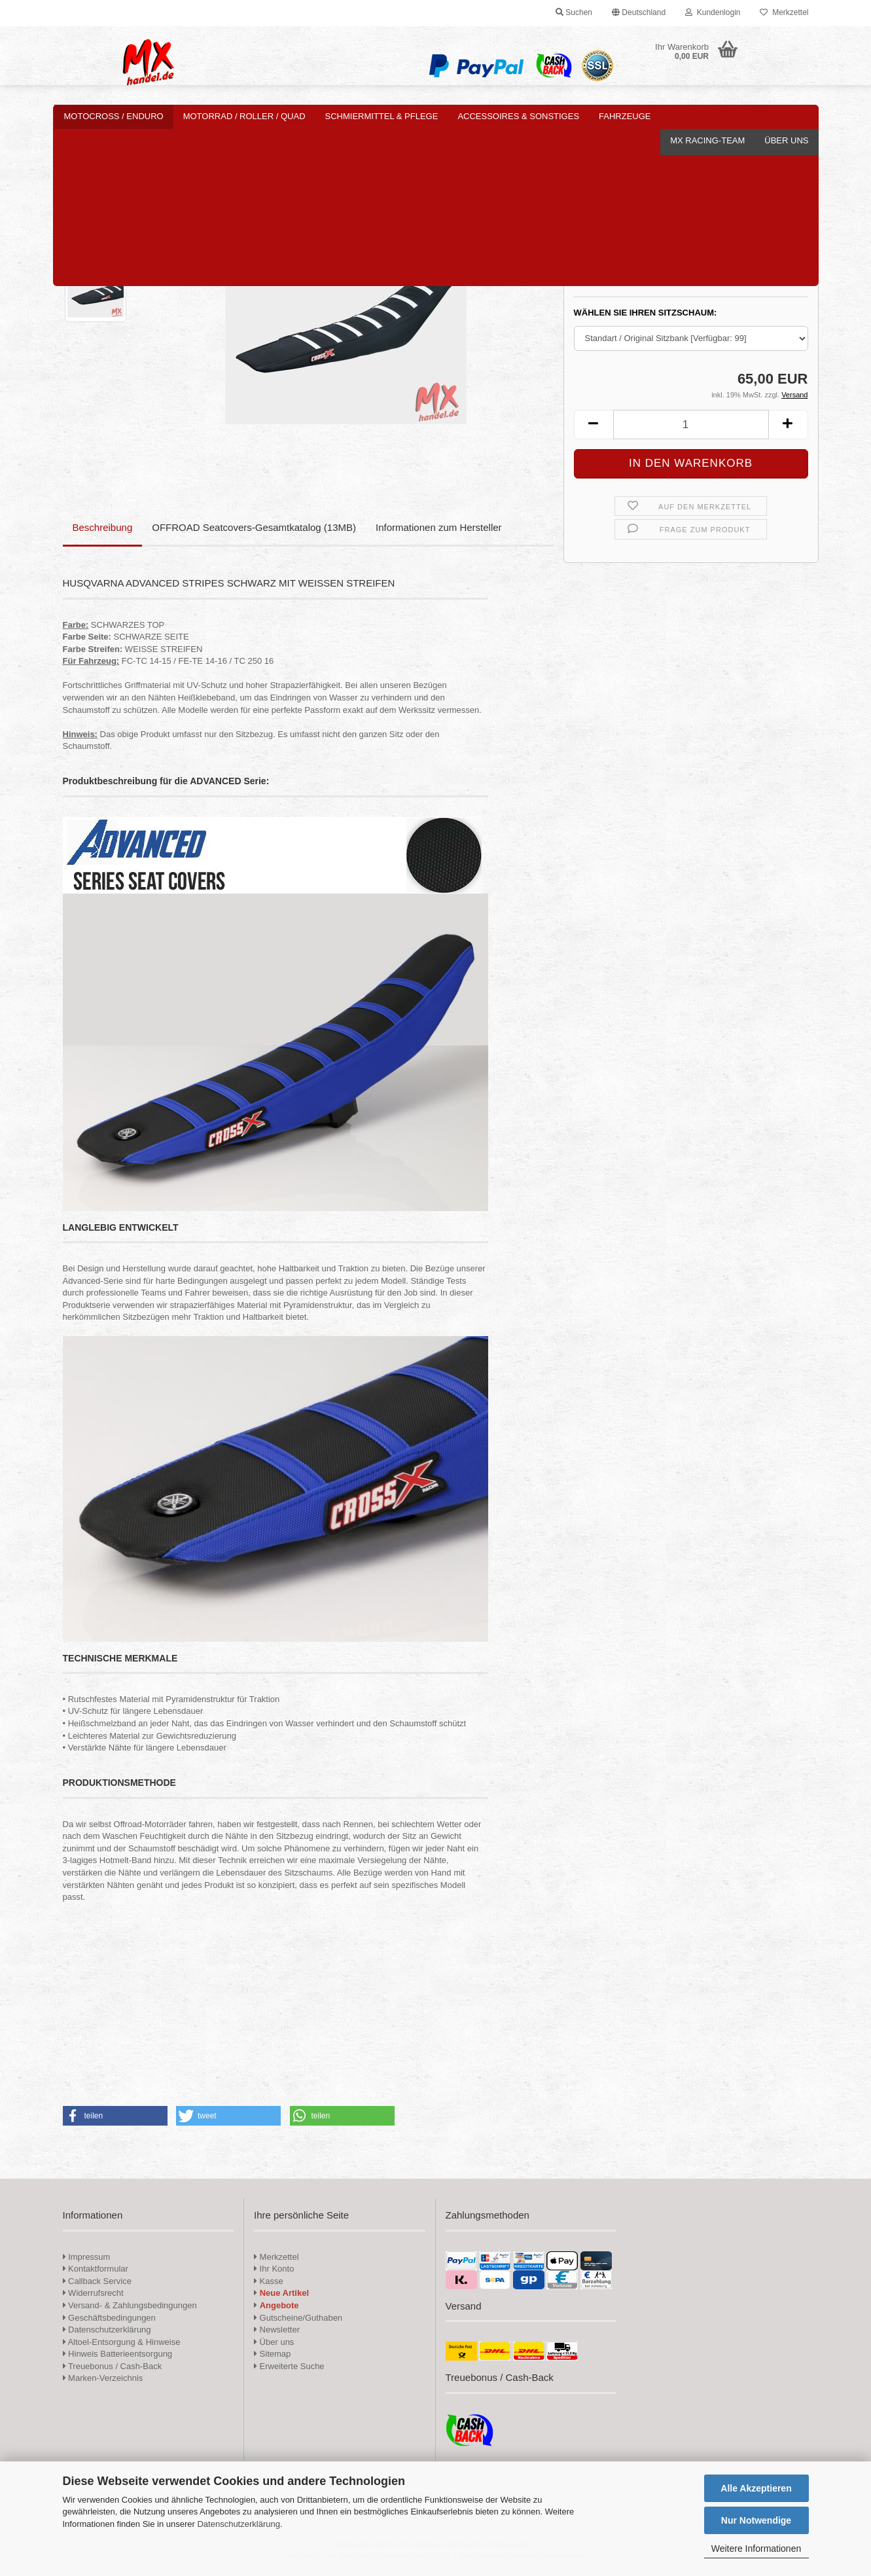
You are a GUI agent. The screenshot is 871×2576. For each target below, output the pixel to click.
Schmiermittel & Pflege (381, 116)
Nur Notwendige (756, 2520)
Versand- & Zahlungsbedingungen (130, 2305)
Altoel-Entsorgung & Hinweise (122, 2342)
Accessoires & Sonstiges (518, 116)
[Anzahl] (691, 424)
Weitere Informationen (756, 2548)
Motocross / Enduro (114, 116)
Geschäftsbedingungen (109, 2318)
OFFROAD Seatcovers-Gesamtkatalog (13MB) (254, 527)
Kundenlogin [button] (712, 12)
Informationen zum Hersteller (439, 527)
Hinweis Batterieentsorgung (118, 2354)
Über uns (786, 116)
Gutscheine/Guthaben (298, 2318)
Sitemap (272, 2354)
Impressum (89, 2257)
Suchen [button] (574, 12)
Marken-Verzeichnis (103, 2378)
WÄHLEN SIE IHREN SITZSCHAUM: (645, 312)
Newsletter (277, 2329)
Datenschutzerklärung (238, 2524)
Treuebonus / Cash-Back (112, 2366)
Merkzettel (784, 12)
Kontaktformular (95, 2269)
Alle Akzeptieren (755, 2488)
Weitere (618, 116)
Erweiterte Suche (289, 2366)
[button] (638, 13)
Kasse (268, 2281)
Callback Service (97, 2281)
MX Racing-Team (707, 116)
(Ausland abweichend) (717, 277)
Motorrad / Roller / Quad (244, 116)
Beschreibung (103, 527)
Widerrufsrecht (93, 2293)
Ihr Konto (274, 2269)
